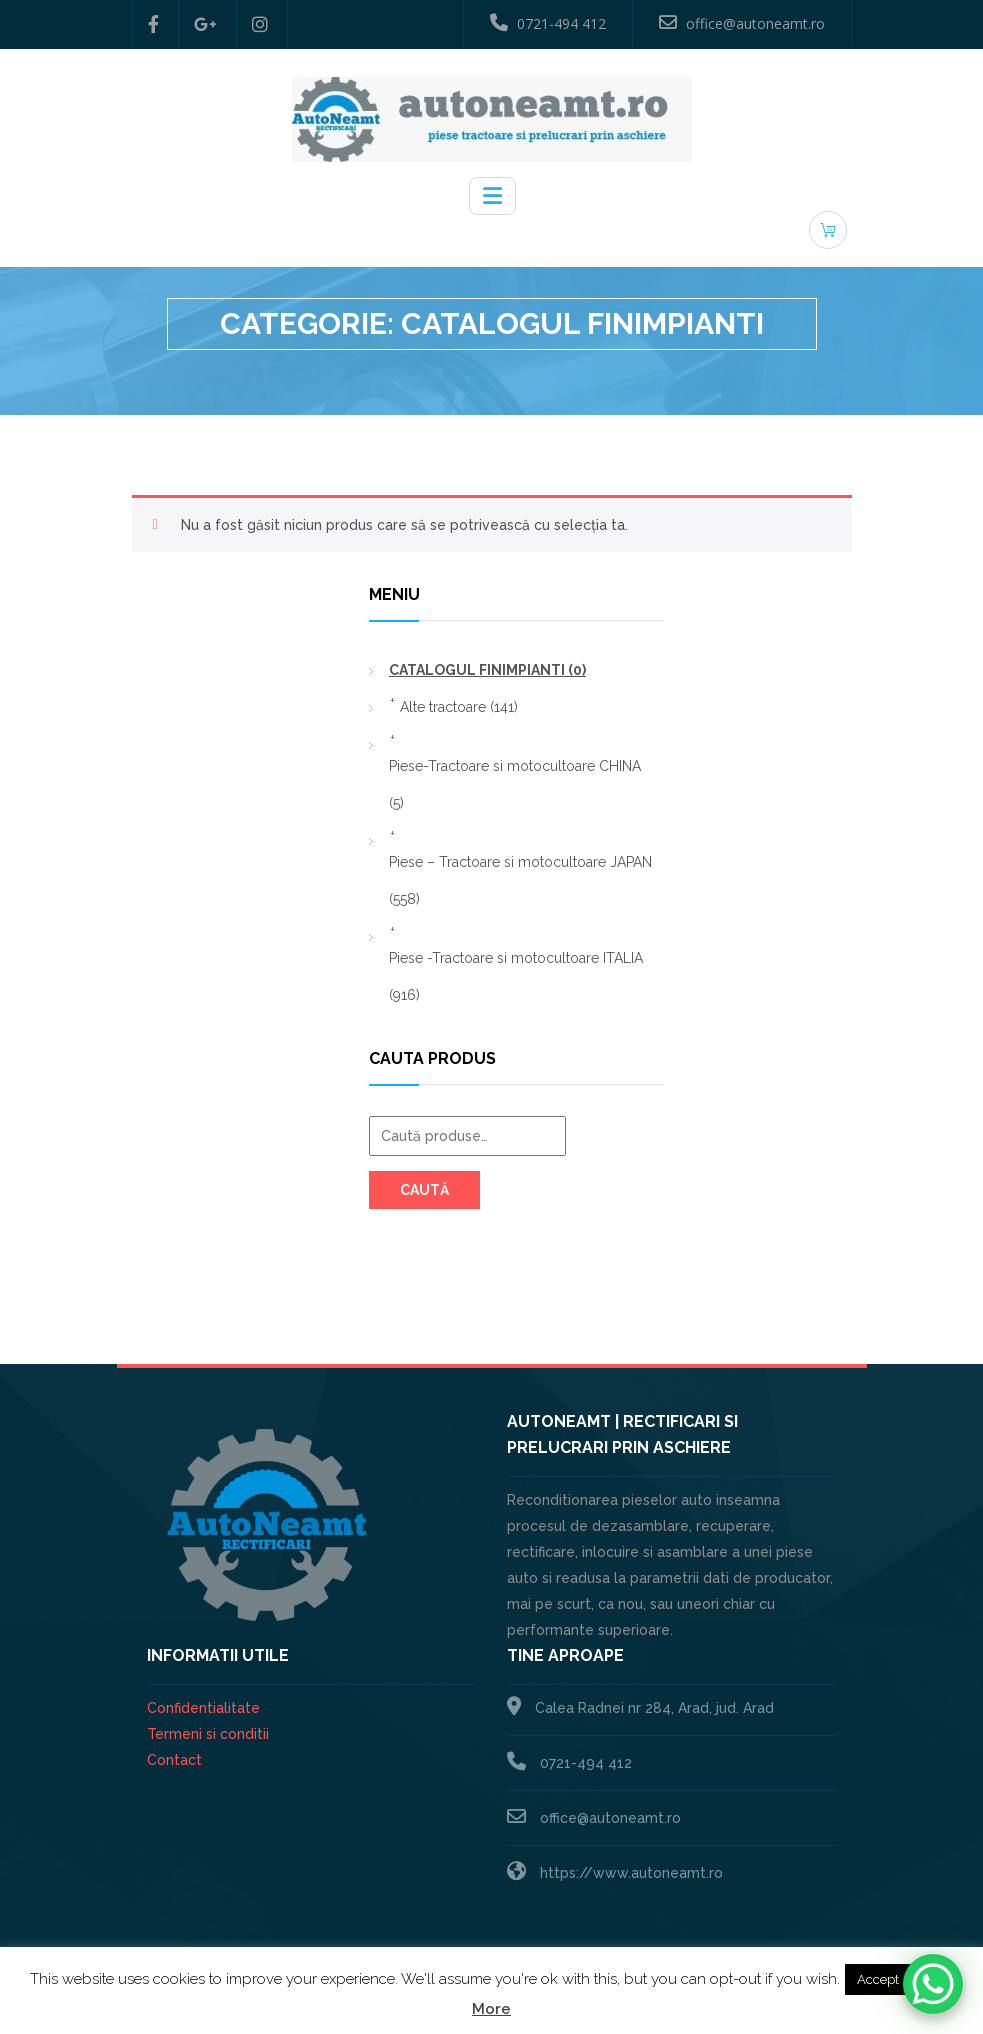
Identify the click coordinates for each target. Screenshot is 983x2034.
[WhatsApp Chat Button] (933, 1984)
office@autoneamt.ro (742, 23)
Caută (424, 1190)
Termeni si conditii (208, 1734)
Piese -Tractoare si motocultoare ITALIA (516, 976)
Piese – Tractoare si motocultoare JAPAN (520, 880)
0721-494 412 (548, 23)
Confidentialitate (203, 1708)
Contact (174, 1760)
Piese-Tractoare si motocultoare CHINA (515, 784)
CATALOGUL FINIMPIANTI (487, 670)
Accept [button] (878, 1979)
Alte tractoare (459, 707)
